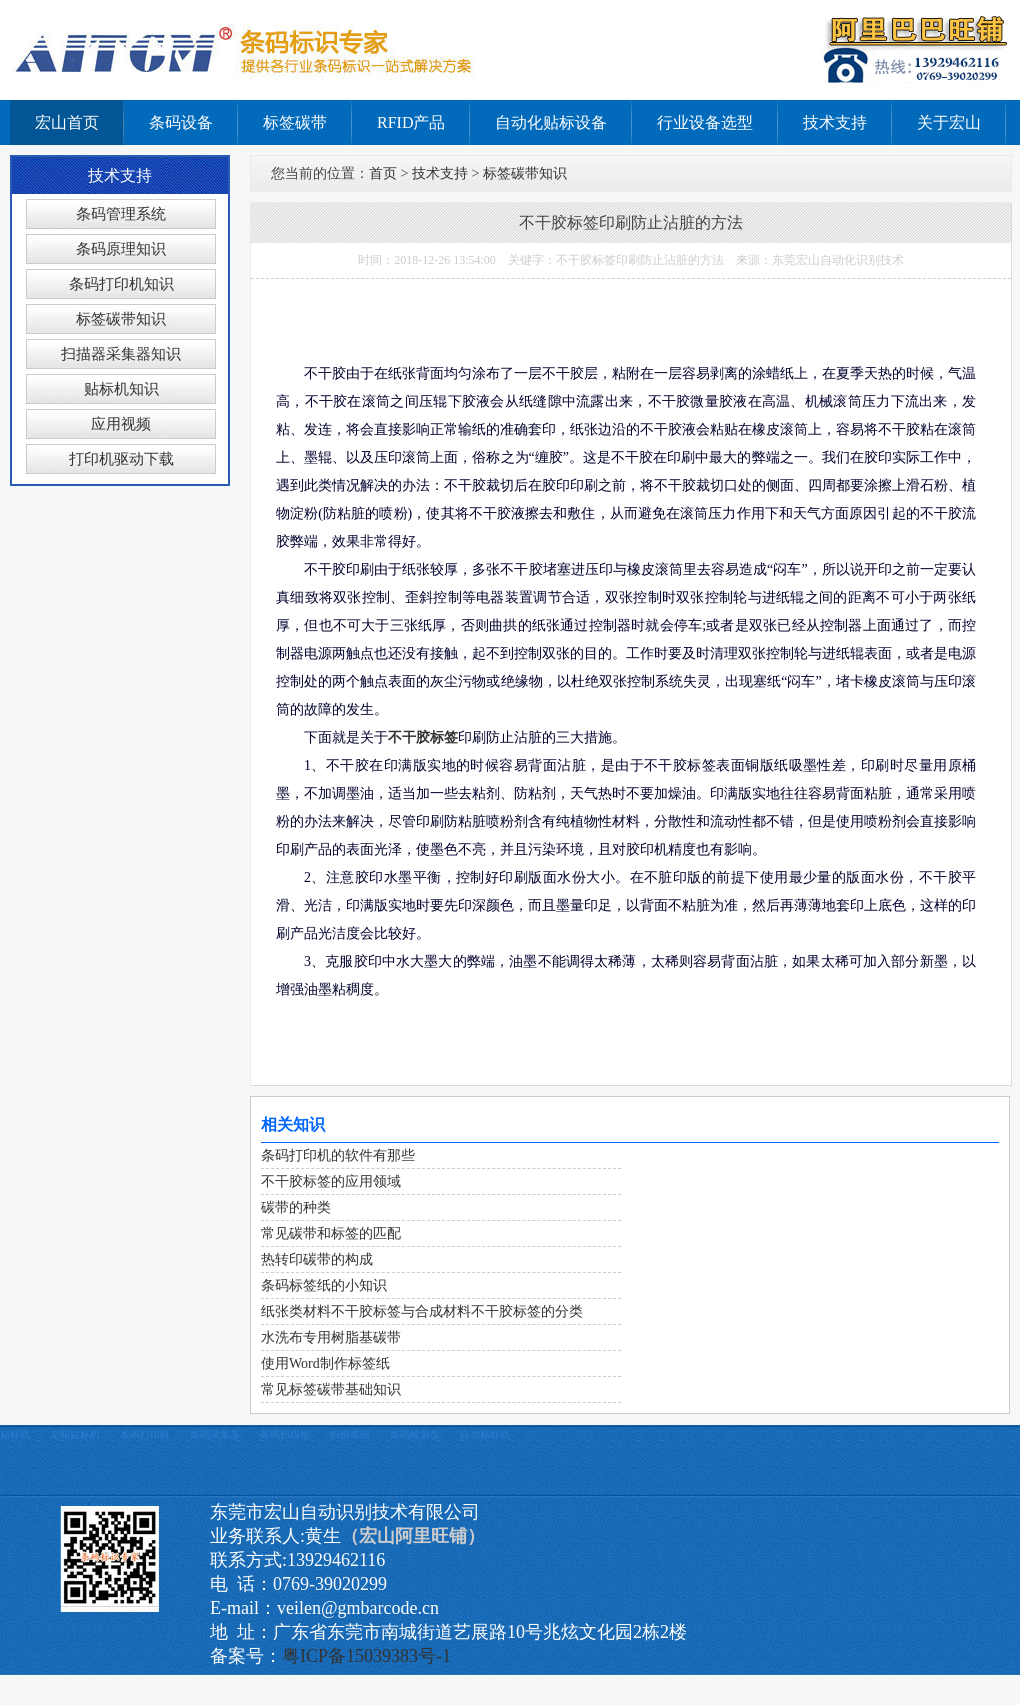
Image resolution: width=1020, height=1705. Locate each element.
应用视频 (121, 424)
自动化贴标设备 (551, 122)
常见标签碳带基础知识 (331, 1389)
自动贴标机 (485, 1434)
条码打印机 (145, 1434)
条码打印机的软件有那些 (338, 1155)
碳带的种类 (296, 1207)
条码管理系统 (121, 214)
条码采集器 (215, 1434)
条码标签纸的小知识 (324, 1285)
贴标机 (15, 1434)
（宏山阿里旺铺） (413, 1536)
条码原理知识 (121, 249)
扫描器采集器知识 (121, 354)
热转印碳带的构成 (317, 1259)
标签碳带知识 (121, 319)
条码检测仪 (415, 1434)
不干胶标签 (423, 737)
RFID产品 (411, 122)
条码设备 (181, 122)
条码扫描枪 (285, 1434)
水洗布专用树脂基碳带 (331, 1337)
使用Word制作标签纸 (325, 1363)
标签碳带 (295, 122)
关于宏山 (949, 122)
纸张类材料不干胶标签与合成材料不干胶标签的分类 (422, 1311)
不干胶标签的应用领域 (331, 1181)
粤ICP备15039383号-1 (366, 1656)
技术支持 (835, 122)
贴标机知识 (121, 389)
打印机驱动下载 (121, 459)
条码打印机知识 (121, 284)
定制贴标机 (75, 1434)
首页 (383, 173)
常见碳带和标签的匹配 (331, 1233)
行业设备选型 (705, 122)
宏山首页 (67, 122)
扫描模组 (350, 1434)
